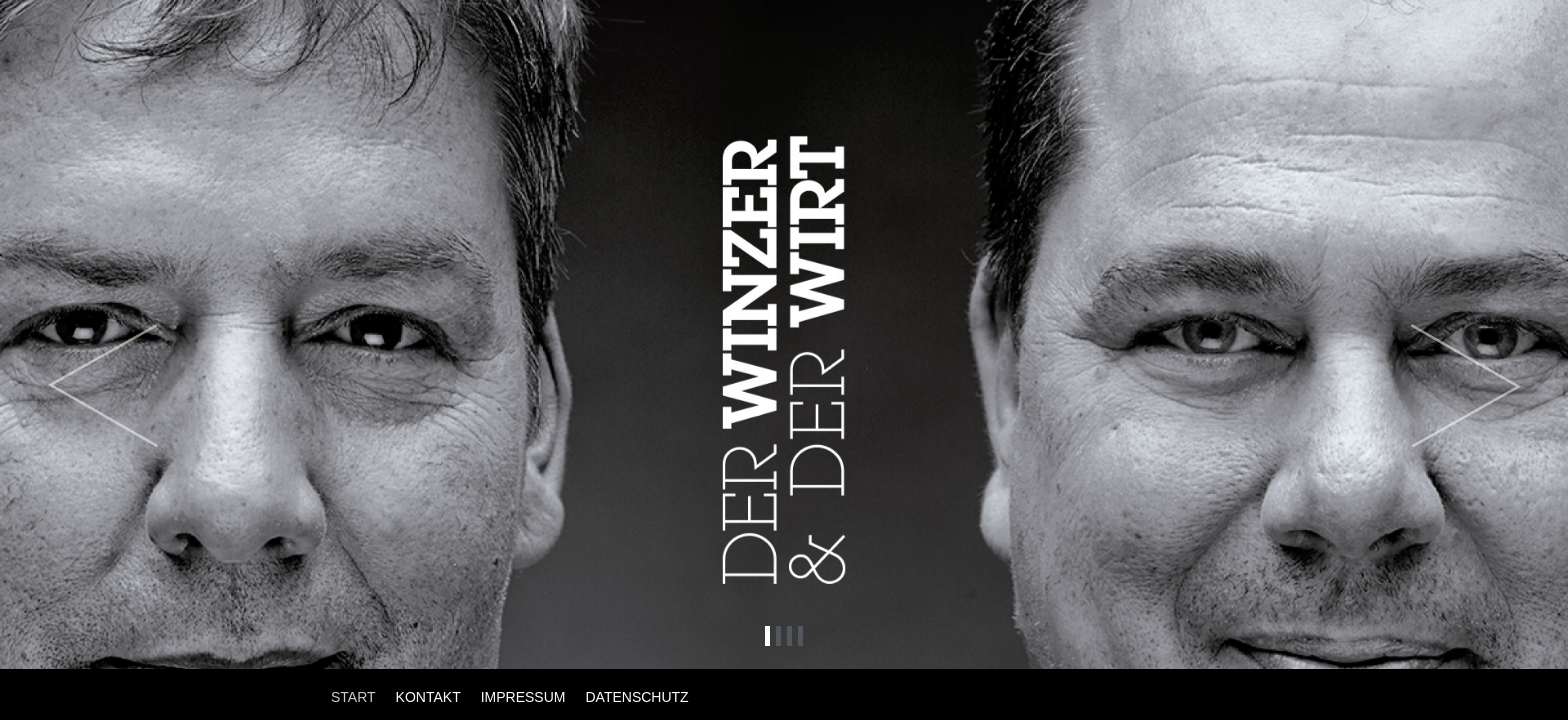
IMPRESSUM (523, 697)
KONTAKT (428, 697)
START (353, 697)
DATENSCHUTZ (636, 697)
